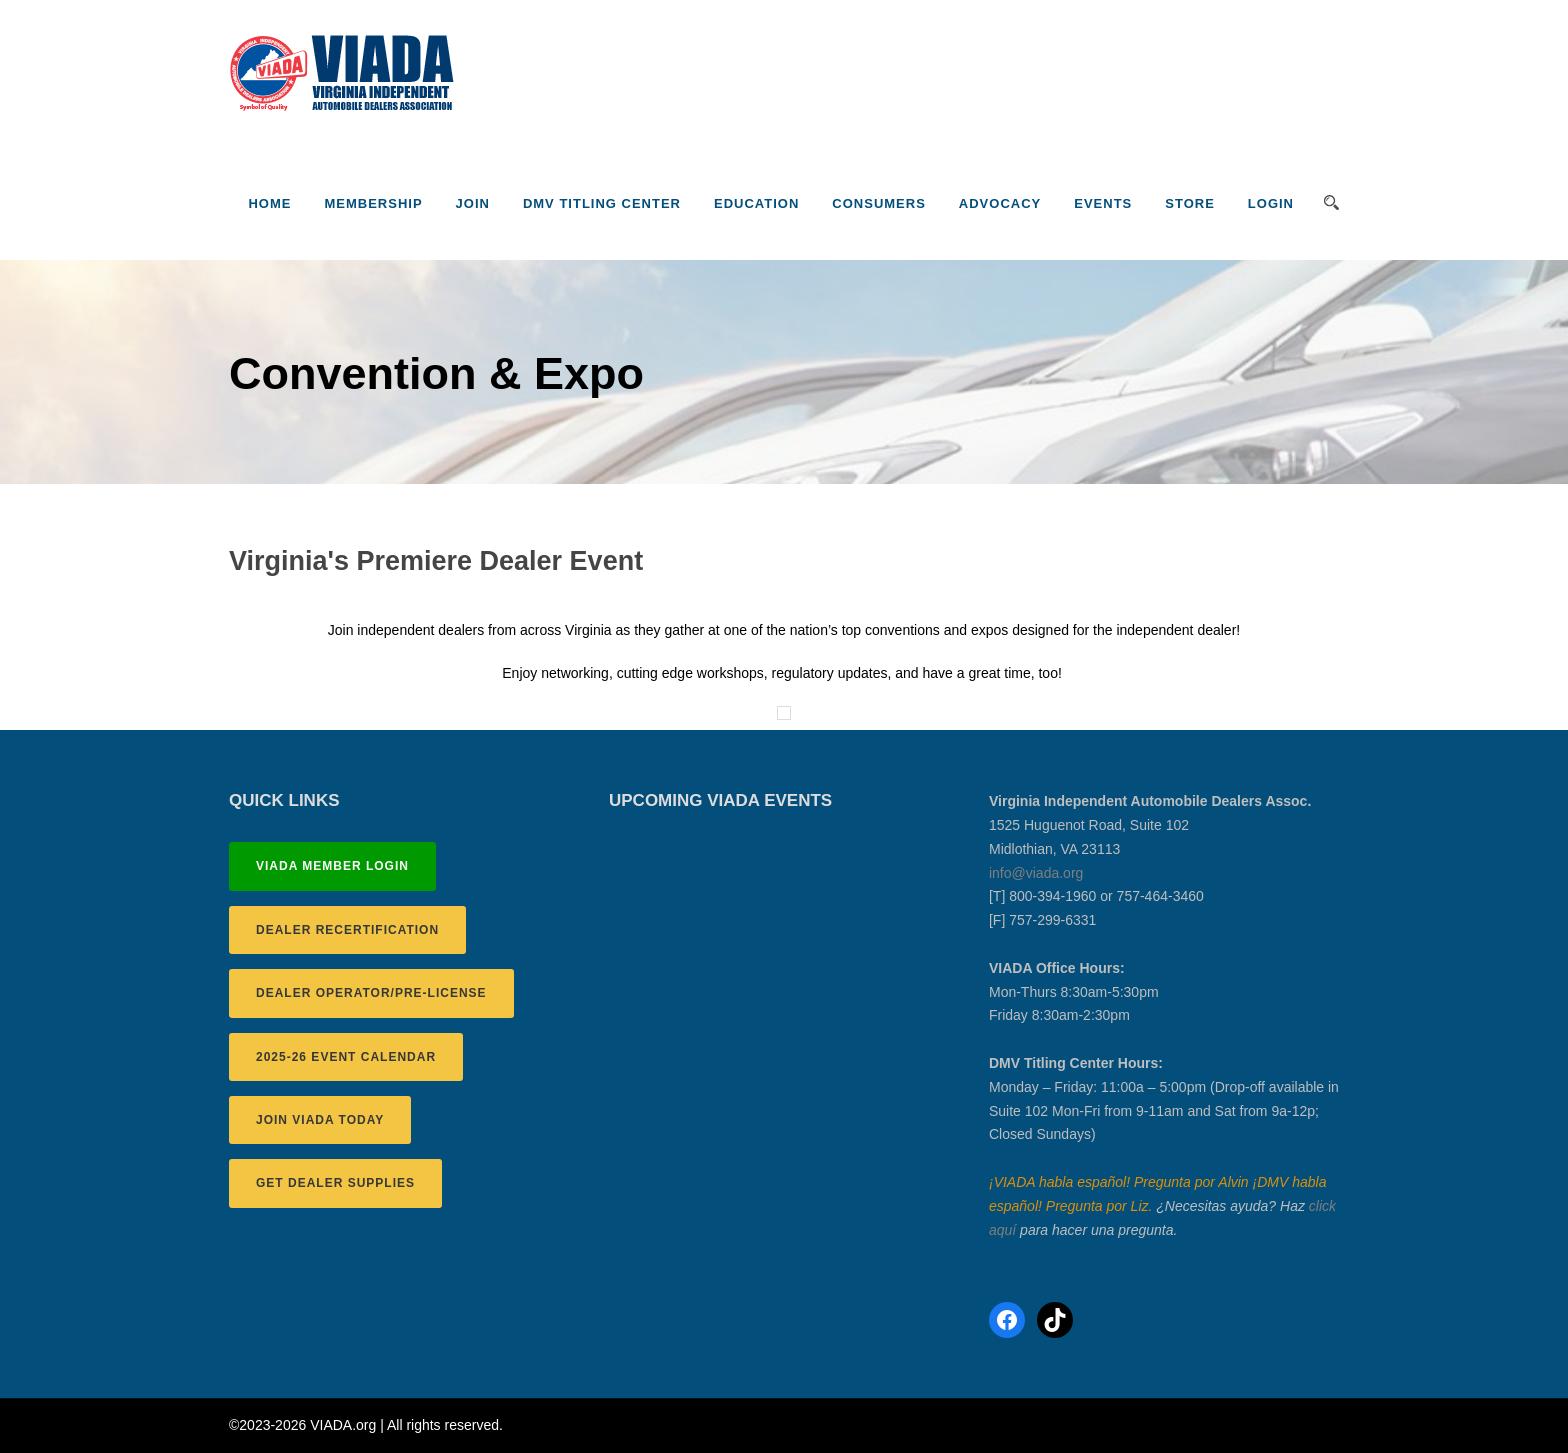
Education (756, 203)
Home (269, 203)
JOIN (473, 203)
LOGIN (1271, 203)
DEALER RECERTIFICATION (347, 930)
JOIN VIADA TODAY (320, 1120)
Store (1190, 203)
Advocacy (1000, 203)
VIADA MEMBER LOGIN (332, 866)
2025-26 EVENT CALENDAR (346, 1057)
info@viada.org (1036, 873)
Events (1103, 203)
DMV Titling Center (602, 203)
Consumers (879, 203)
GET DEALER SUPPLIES (335, 1183)
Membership (373, 203)
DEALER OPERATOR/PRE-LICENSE (371, 993)
